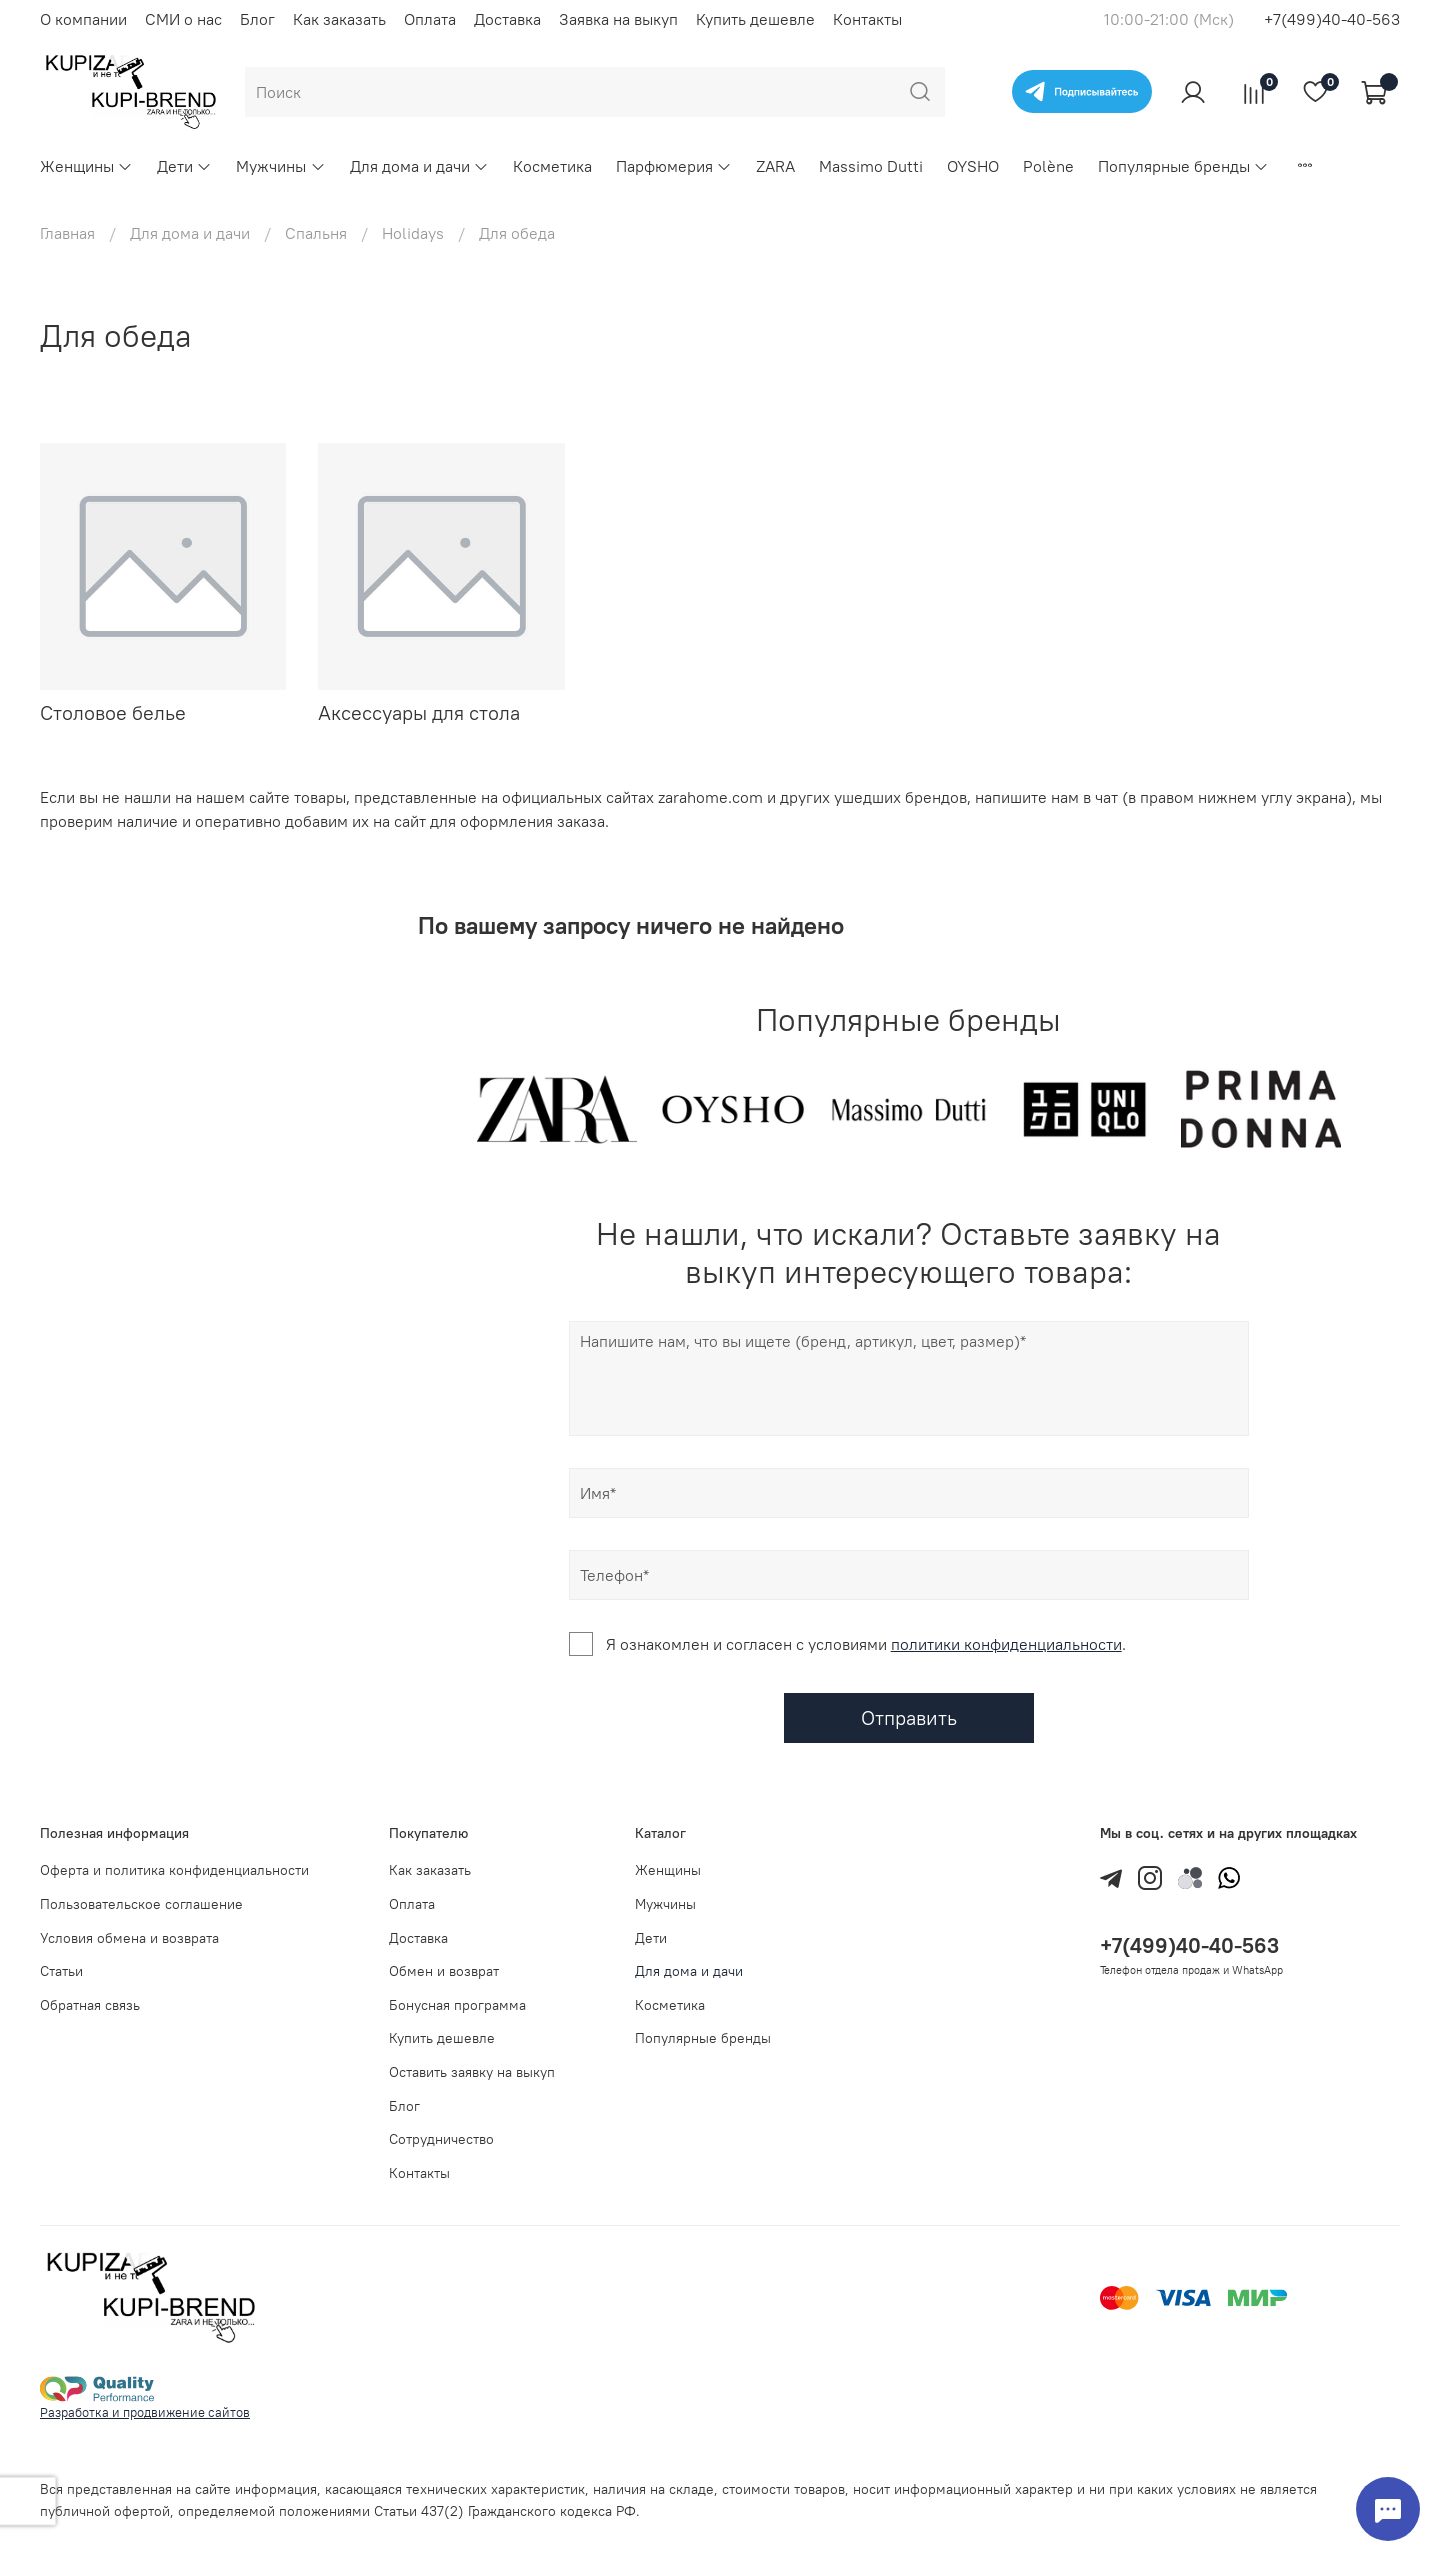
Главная (67, 233)
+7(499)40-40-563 (1332, 19)
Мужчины (280, 166)
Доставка (507, 19)
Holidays (413, 233)
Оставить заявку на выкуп (472, 2072)
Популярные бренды (1183, 166)
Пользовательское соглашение (141, 1904)
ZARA (775, 166)
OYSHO (973, 166)
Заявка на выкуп (618, 19)
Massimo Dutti (871, 166)
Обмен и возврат (444, 1971)
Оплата (430, 19)
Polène (1048, 166)
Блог (257, 19)
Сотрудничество (441, 2139)
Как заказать (339, 19)
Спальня (316, 233)
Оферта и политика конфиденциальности (174, 1870)
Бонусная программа (457, 2005)
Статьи (61, 1971)
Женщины (86, 166)
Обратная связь (90, 2005)
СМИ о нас (183, 19)
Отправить (909, 1717)
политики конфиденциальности (1006, 1644)
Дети (184, 166)
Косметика (552, 166)
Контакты (867, 19)
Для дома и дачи (419, 166)
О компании (83, 19)
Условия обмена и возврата (129, 1938)
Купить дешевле (755, 19)
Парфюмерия (674, 166)
